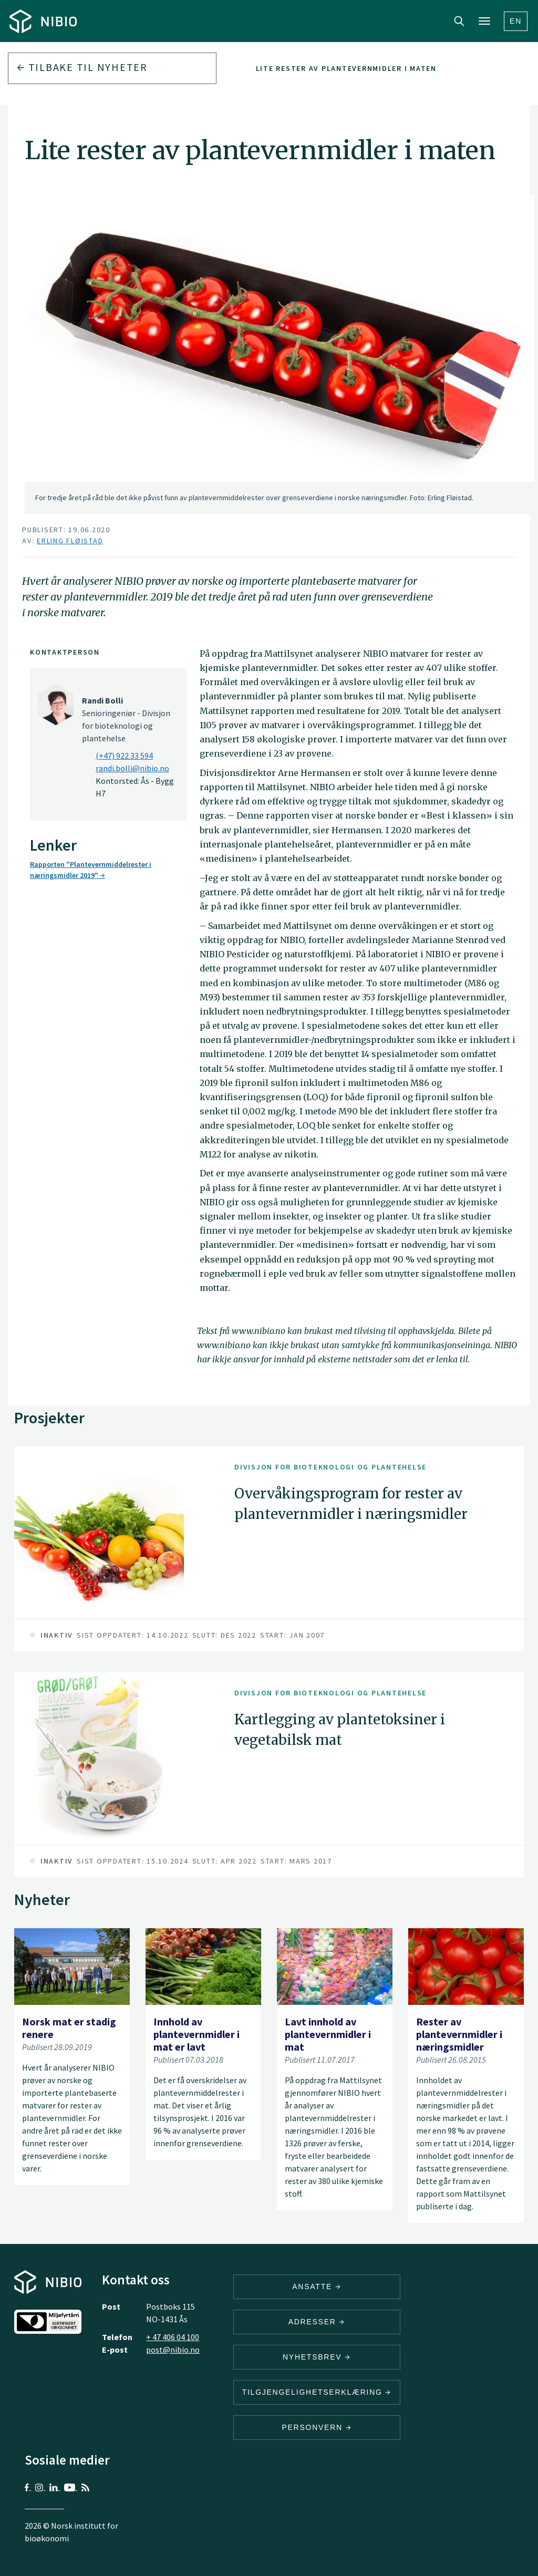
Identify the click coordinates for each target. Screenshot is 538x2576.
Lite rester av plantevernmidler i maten (346, 68)
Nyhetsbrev (317, 2357)
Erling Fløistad (70, 540)
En (516, 21)
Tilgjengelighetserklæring (316, 2392)
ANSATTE (316, 2286)
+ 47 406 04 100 (172, 2337)
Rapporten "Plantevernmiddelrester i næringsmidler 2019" (90, 870)
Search (459, 21)
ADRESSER (316, 2322)
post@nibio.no (173, 2349)
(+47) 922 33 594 (124, 755)
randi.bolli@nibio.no (132, 768)
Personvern (316, 2427)
